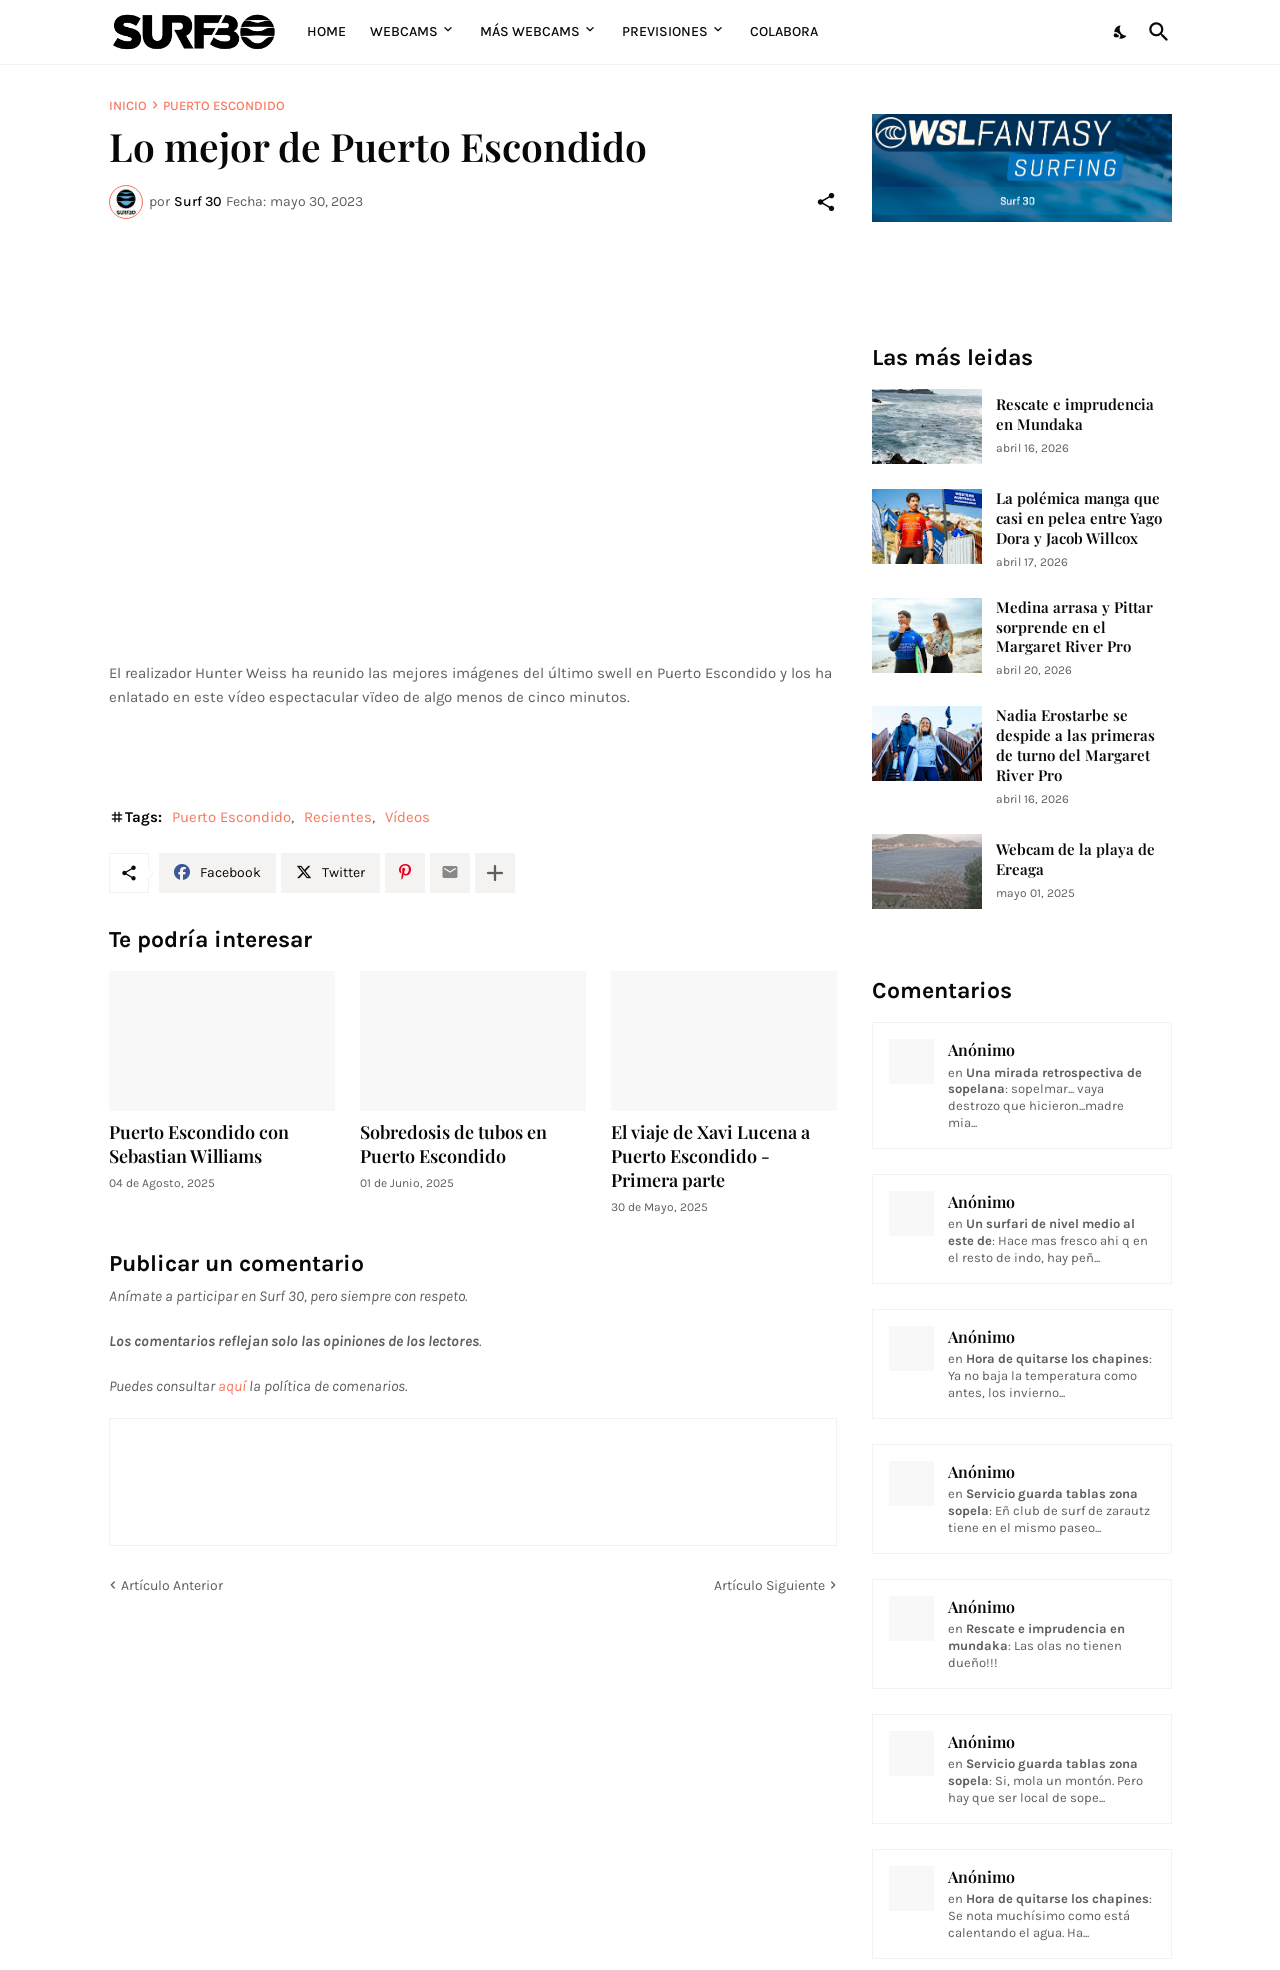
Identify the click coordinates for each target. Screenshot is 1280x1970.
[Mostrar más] (495, 873)
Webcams (404, 31)
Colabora (784, 31)
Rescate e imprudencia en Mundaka (1075, 414)
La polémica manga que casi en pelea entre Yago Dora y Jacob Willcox (1079, 518)
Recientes (338, 817)
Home (326, 31)
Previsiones (665, 31)
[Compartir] (826, 202)
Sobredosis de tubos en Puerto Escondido (453, 1144)
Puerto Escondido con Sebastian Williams (199, 1144)
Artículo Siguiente (769, 1585)
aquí (232, 1386)
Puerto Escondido (224, 105)
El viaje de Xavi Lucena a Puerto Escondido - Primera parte (710, 1156)
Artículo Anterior (172, 1585)
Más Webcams (530, 31)
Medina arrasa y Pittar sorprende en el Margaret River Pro (1074, 627)
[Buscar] (1155, 32)
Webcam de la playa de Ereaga (1075, 859)
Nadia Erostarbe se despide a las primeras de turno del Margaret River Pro (1075, 745)
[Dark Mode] (1121, 32)
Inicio (128, 105)
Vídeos (407, 817)
